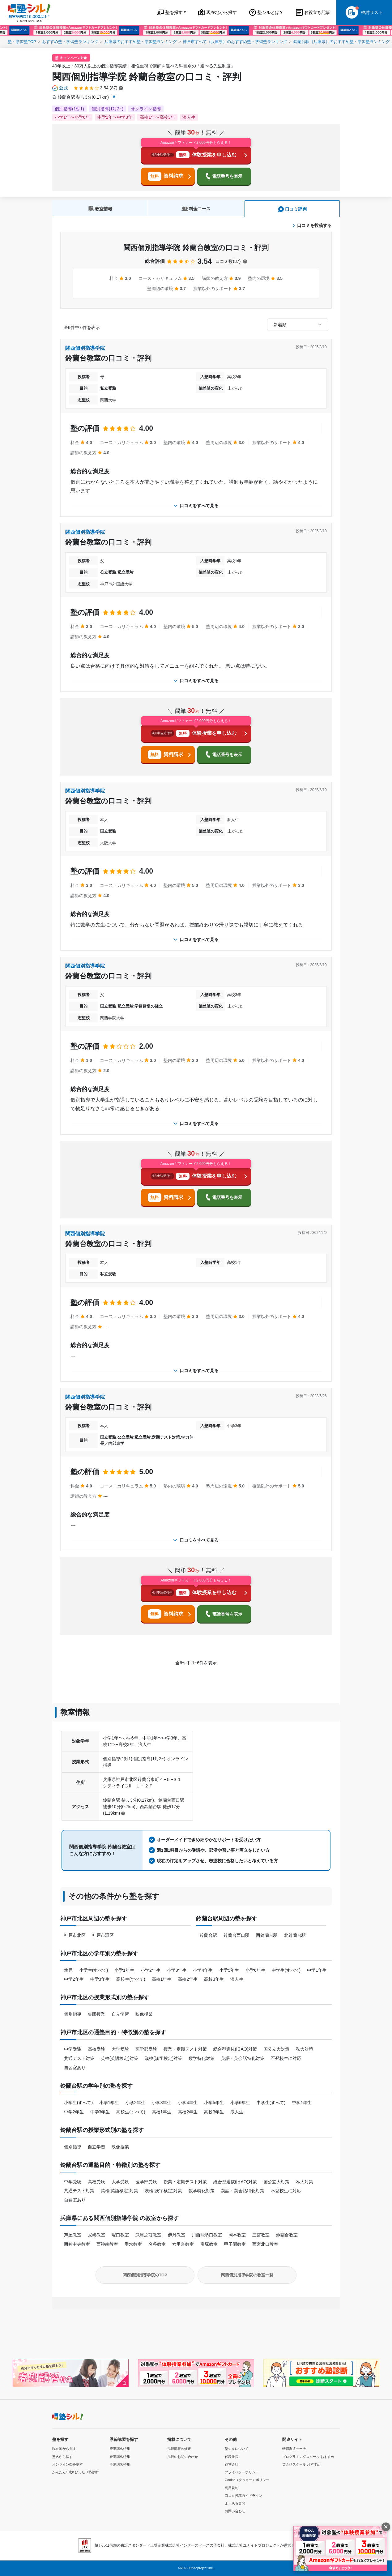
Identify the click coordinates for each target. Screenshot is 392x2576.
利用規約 (231, 2488)
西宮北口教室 (265, 2244)
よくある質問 (235, 2503)
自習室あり (75, 2067)
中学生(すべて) (286, 1970)
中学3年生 (100, 1979)
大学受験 (120, 2049)
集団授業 (96, 2014)
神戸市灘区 (103, 1935)
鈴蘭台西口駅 (236, 1935)
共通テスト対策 (79, 2058)
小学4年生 (203, 1970)
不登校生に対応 (286, 2058)
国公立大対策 (276, 2049)
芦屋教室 (72, 2234)
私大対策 (304, 2049)
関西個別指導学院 (85, 348)
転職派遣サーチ (294, 2448)
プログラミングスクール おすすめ (308, 2456)
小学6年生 (255, 1970)
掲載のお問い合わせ (182, 2456)
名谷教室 (157, 2244)
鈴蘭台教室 (287, 2234)
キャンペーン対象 (73, 58)
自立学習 (120, 2014)
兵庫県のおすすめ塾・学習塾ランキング (140, 41)
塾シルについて (237, 2448)
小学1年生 (124, 1970)
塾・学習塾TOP (22, 41)
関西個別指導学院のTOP (145, 2275)
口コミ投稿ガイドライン (243, 2495)
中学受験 (72, 2049)
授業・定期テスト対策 (185, 2049)
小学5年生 (229, 1970)
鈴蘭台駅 (208, 1935)
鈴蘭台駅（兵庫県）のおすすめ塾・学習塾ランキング (341, 41)
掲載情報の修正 (179, 2448)
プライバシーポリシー (242, 2472)
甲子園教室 (235, 2244)
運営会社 (231, 2464)
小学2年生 (150, 1970)
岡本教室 (237, 2234)
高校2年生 (188, 1979)
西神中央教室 (77, 2244)
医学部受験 (146, 2049)
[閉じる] (385, 2527)
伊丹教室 (176, 2234)
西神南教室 (107, 2244)
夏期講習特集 (120, 2456)
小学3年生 (177, 1970)
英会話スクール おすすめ (301, 2464)
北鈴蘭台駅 (295, 1935)
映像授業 (144, 2014)
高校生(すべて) (130, 1979)
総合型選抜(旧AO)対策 (235, 2049)
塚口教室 (120, 2234)
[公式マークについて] (60, 88)
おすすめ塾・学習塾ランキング (70, 41)
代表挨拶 (231, 2456)
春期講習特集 (120, 2448)
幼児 (68, 1970)
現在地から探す (64, 2448)
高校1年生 (162, 1979)
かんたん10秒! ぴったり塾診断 (75, 2472)
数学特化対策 (202, 2058)
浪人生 (236, 1979)
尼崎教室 (96, 2234)
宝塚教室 (209, 2244)
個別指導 (72, 2014)
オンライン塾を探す (67, 2464)
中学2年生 (74, 1979)
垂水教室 (133, 2244)
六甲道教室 (183, 2244)
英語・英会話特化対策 (242, 2058)
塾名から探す (62, 2456)
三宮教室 (261, 2234)
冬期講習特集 (120, 2464)
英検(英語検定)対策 (119, 2058)
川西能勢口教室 (207, 2234)
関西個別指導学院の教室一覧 (247, 2275)
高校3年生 (214, 1979)
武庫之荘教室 (148, 2234)
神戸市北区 (75, 1935)
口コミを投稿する (312, 225)
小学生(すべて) (93, 1970)
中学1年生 (317, 1970)
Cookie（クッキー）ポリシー (247, 2480)
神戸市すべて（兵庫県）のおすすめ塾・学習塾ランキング (235, 41)
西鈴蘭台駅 (267, 1935)
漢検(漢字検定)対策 (163, 2058)
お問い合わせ (235, 2511)
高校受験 (96, 2049)
